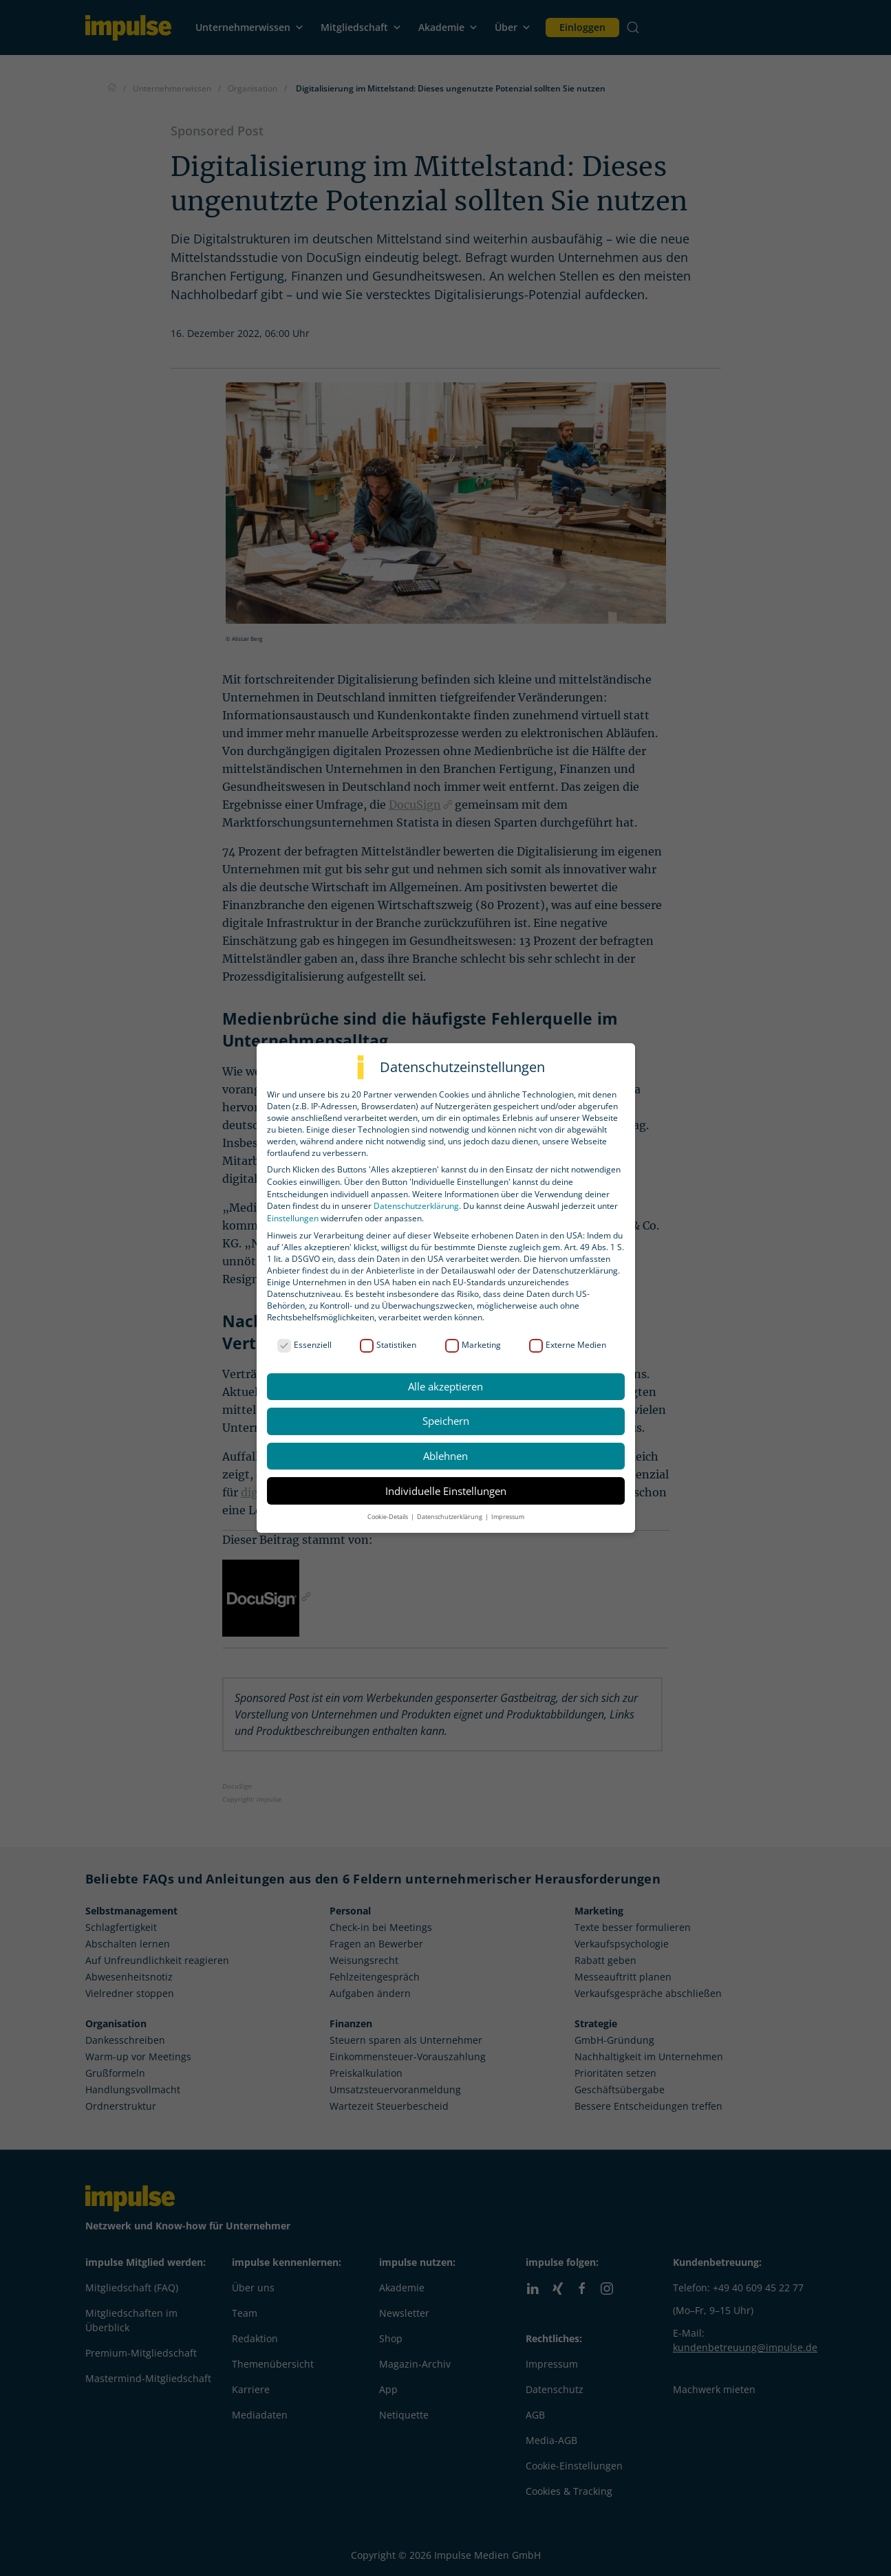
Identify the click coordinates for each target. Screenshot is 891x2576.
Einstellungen (293, 1218)
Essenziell (304, 1345)
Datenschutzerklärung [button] (450, 1516)
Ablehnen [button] (445, 1456)
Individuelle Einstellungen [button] (445, 1491)
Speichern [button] (445, 1421)
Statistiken (388, 1345)
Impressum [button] (507, 1516)
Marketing (473, 1345)
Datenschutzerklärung (416, 1206)
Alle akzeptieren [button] (445, 1386)
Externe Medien (567, 1345)
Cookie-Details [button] (388, 1516)
